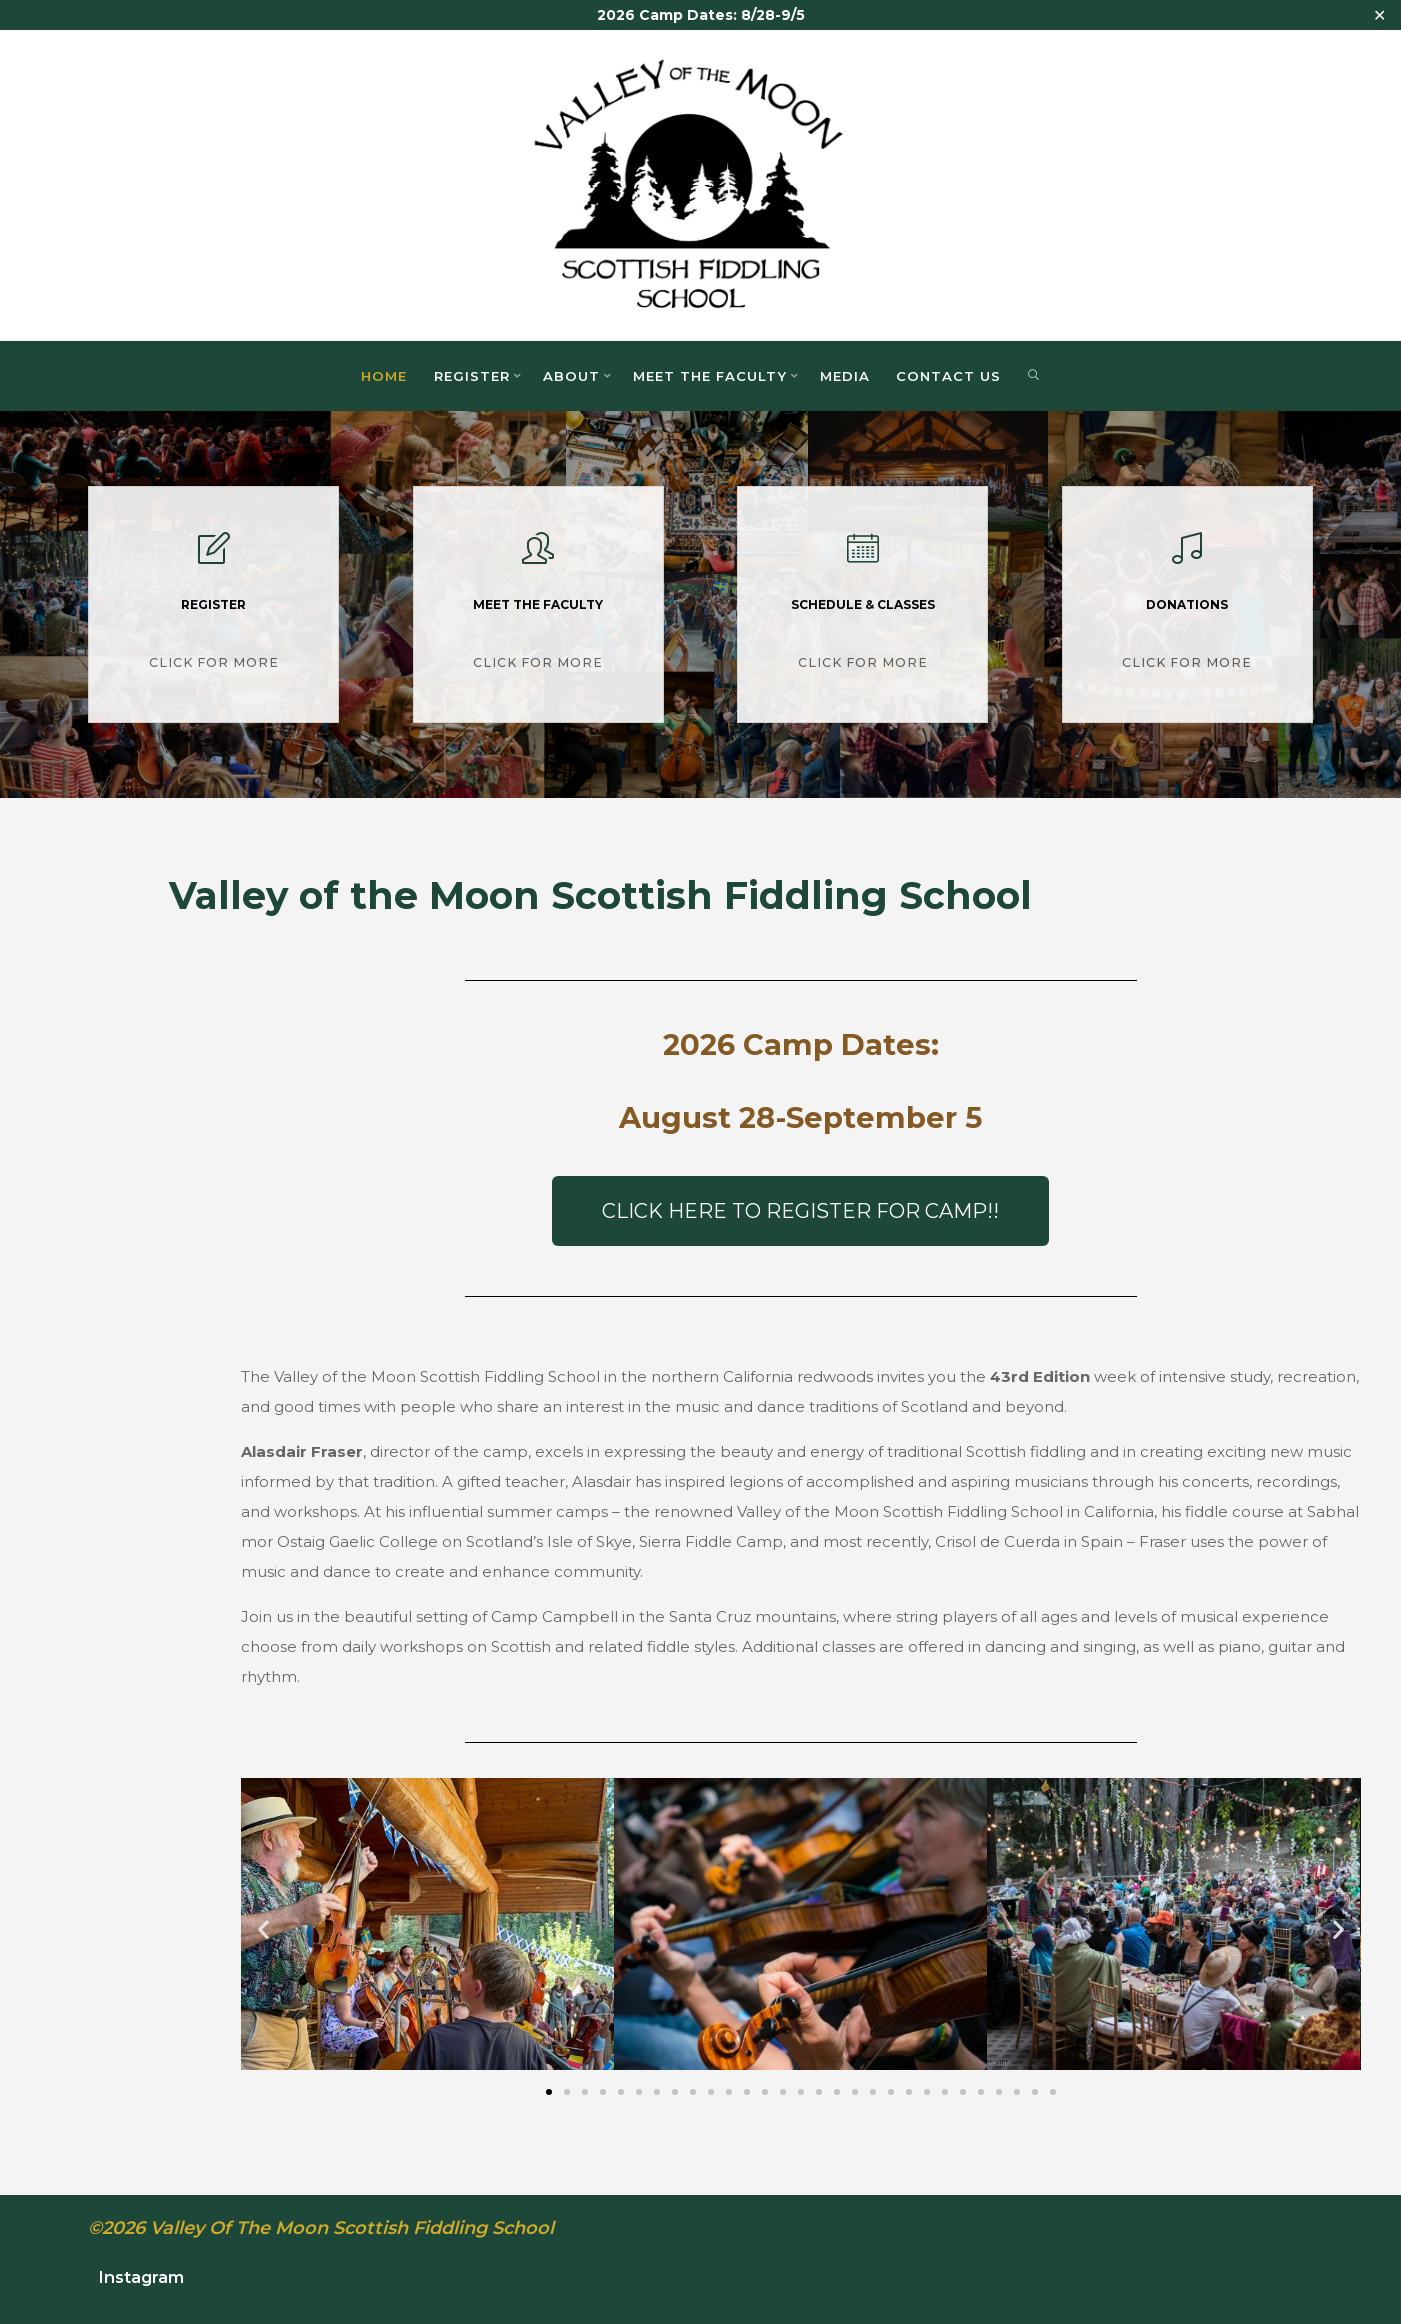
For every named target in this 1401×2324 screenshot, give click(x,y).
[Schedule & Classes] (863, 556)
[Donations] (1187, 556)
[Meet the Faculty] (538, 556)
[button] (263, 1929)
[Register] (214, 556)
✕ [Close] (1379, 15)
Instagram (141, 2277)
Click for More (214, 660)
